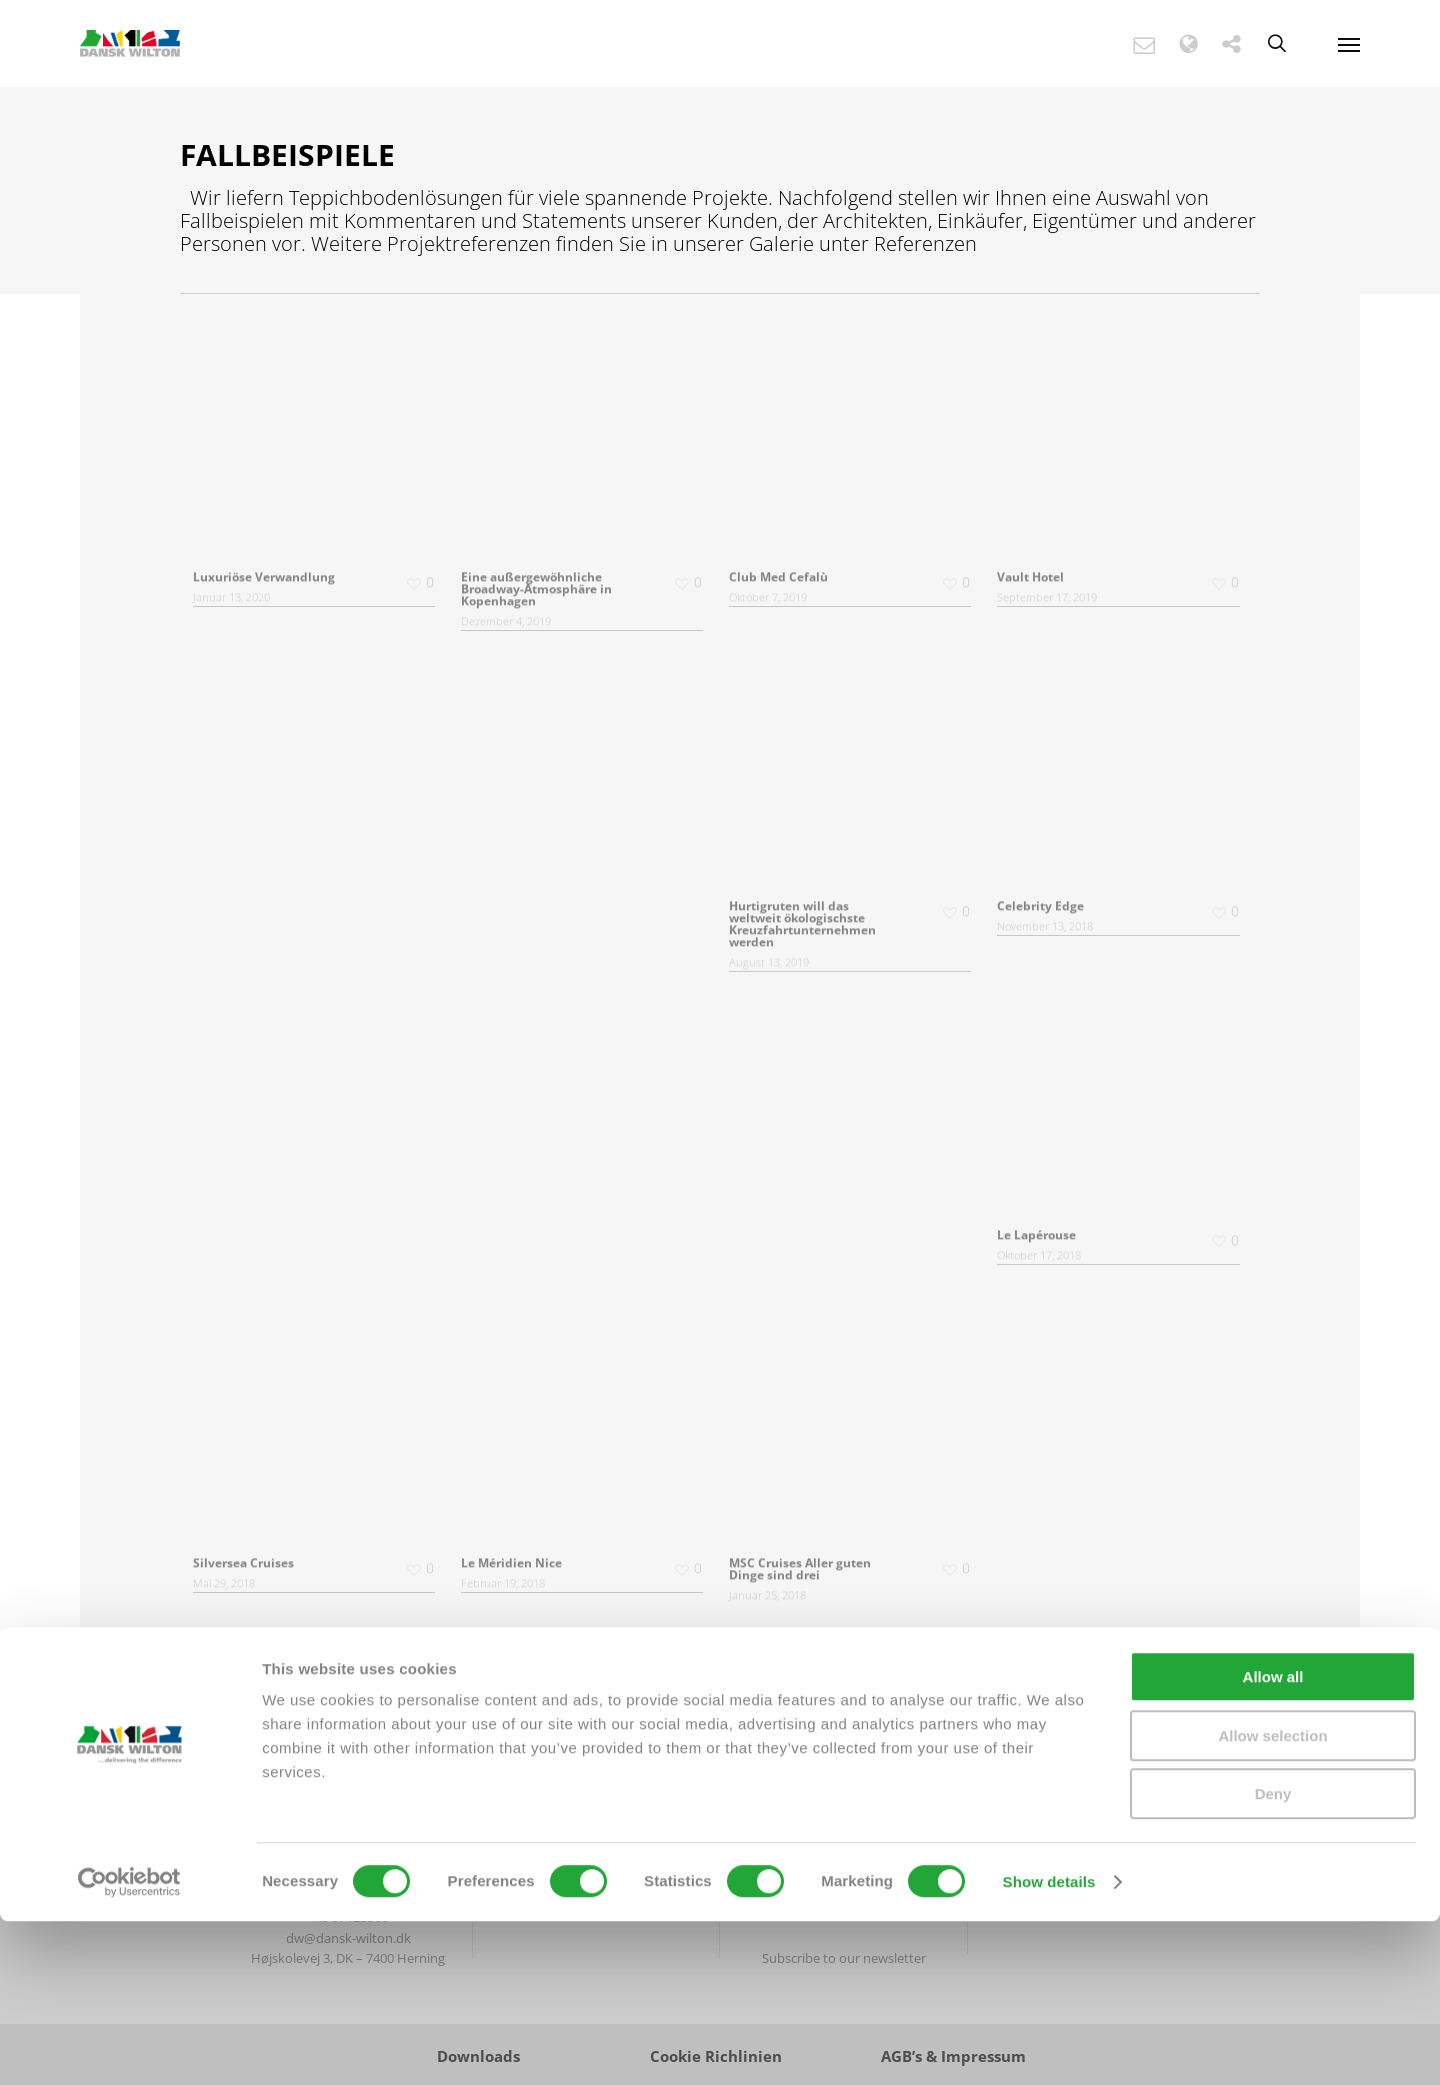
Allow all (1273, 1840)
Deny (1273, 1957)
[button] (1154, 44)
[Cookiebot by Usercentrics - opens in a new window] (129, 2046)
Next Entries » (738, 1681)
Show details (1049, 2045)
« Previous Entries (697, 1681)
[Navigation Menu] (1349, 44)
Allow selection (1272, 1899)
